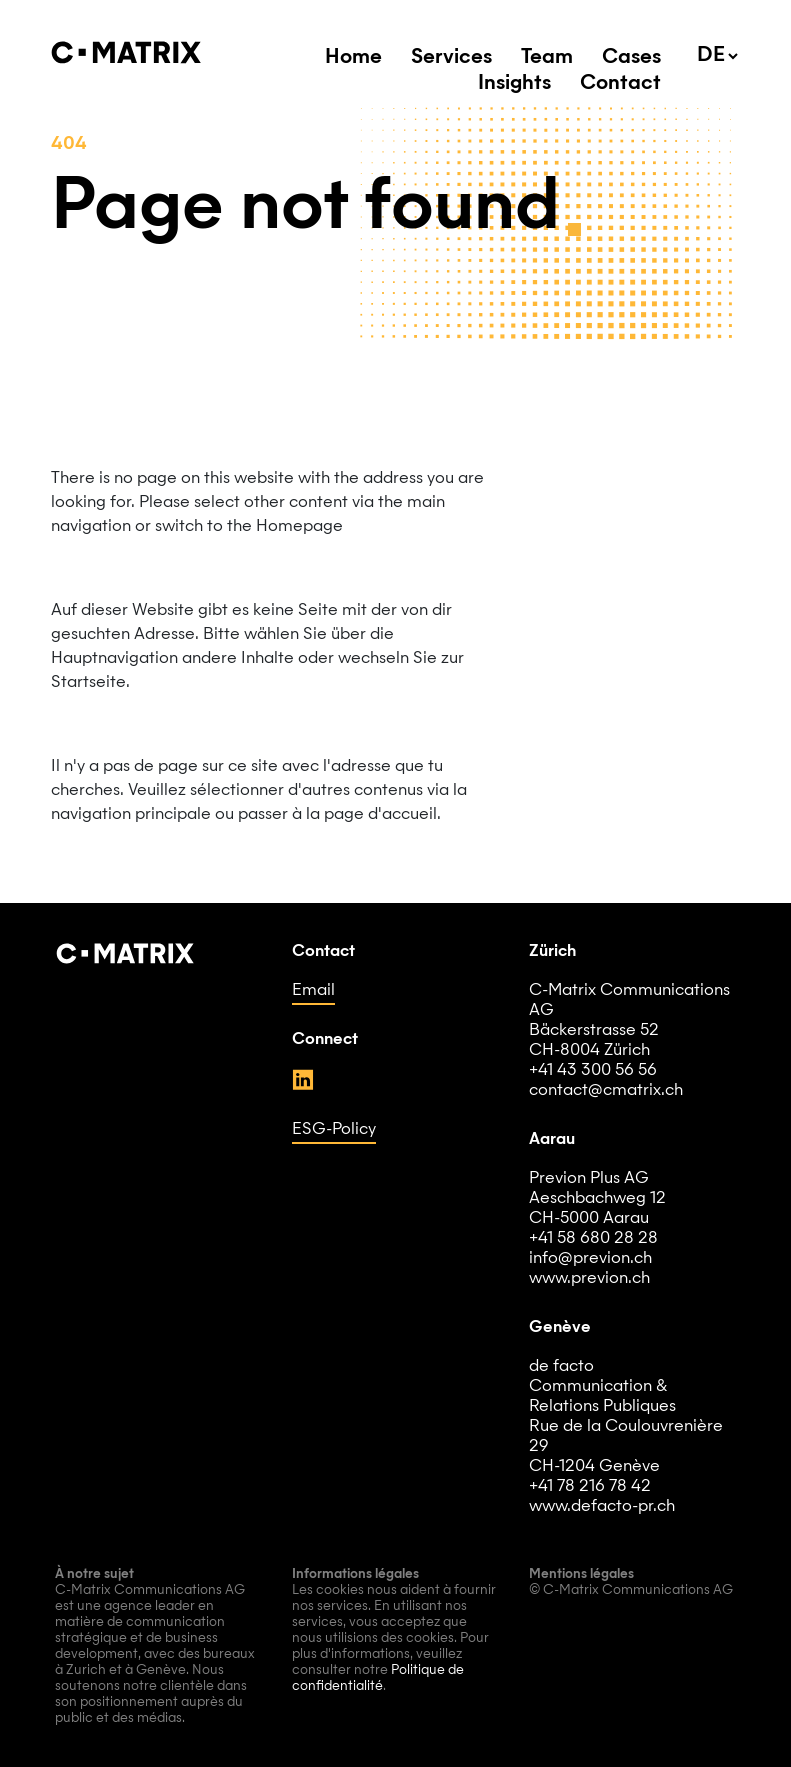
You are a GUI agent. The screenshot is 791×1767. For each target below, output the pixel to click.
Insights (514, 84)
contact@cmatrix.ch (606, 1091)
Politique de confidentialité (378, 1678)
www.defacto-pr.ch (602, 1507)
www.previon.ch (589, 1279)
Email (313, 991)
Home (353, 58)
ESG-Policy (334, 1130)
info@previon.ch (590, 1259)
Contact (620, 84)
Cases (631, 58)
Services (451, 58)
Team (547, 58)
